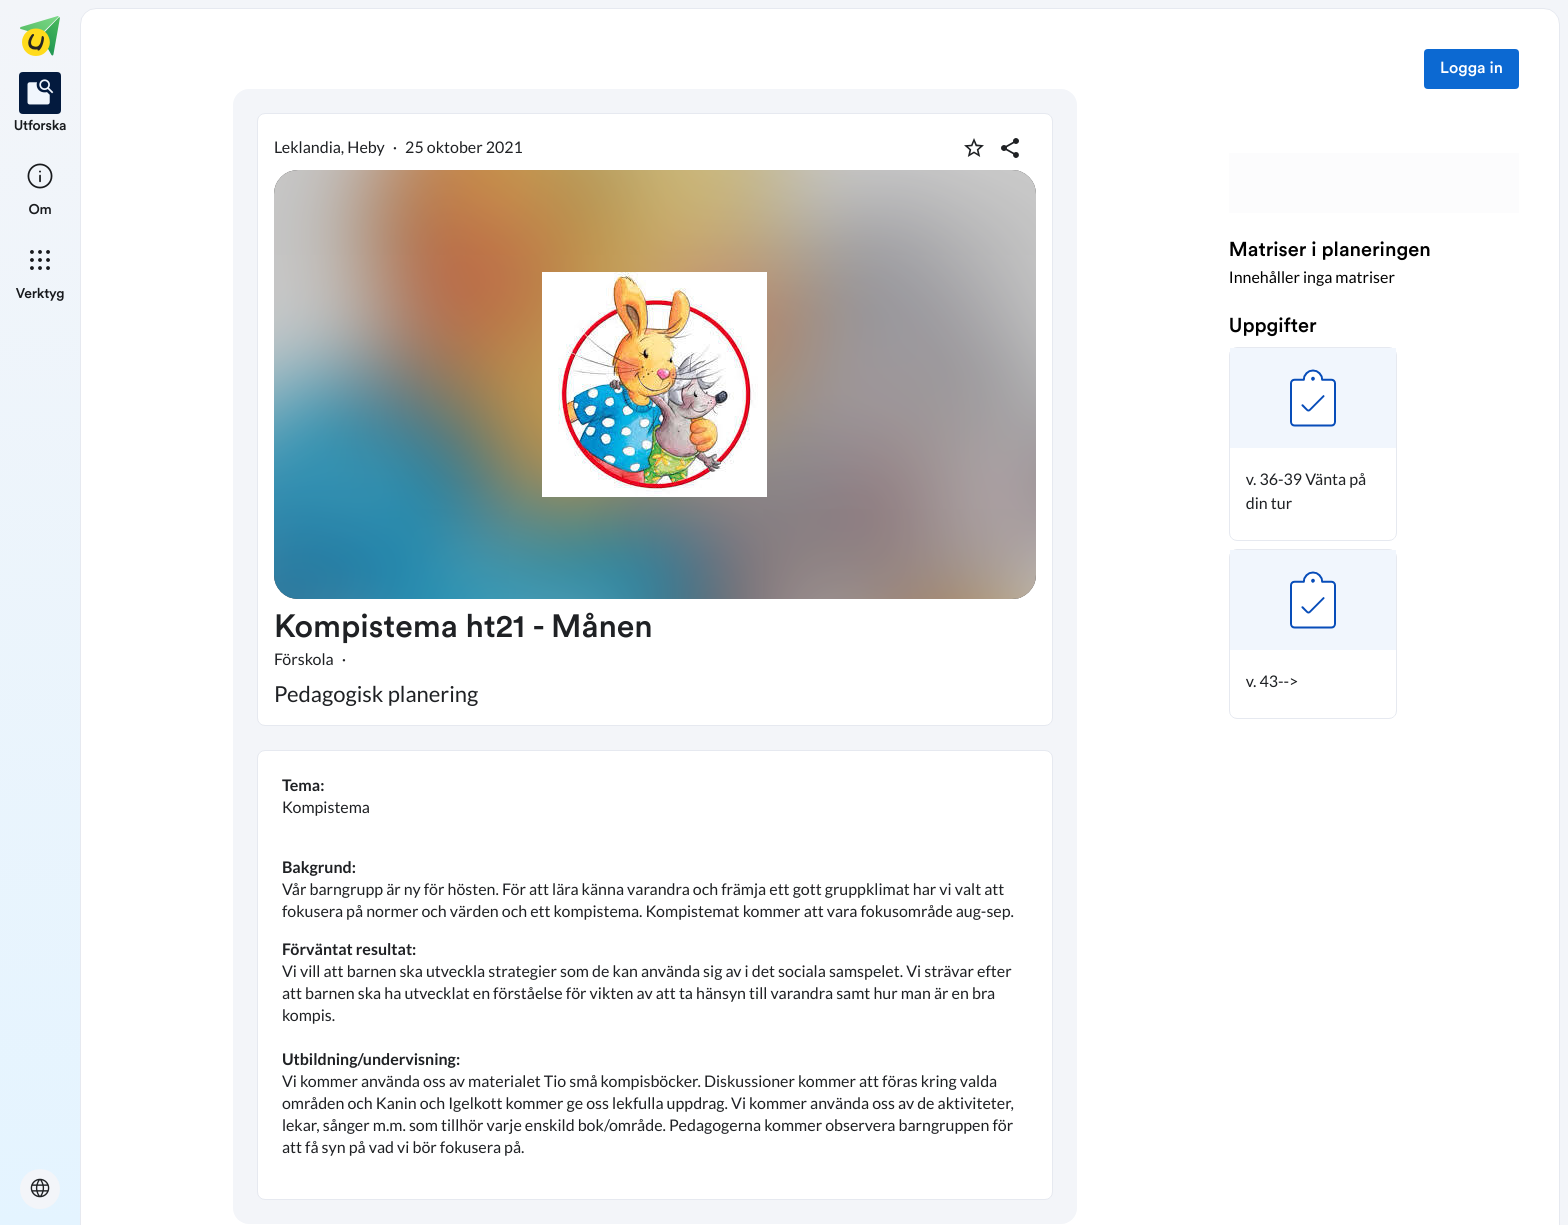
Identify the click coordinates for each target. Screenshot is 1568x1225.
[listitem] (40, 104)
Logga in (1471, 69)
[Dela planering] (1010, 148)
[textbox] (655, 975)
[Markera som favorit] (974, 148)
